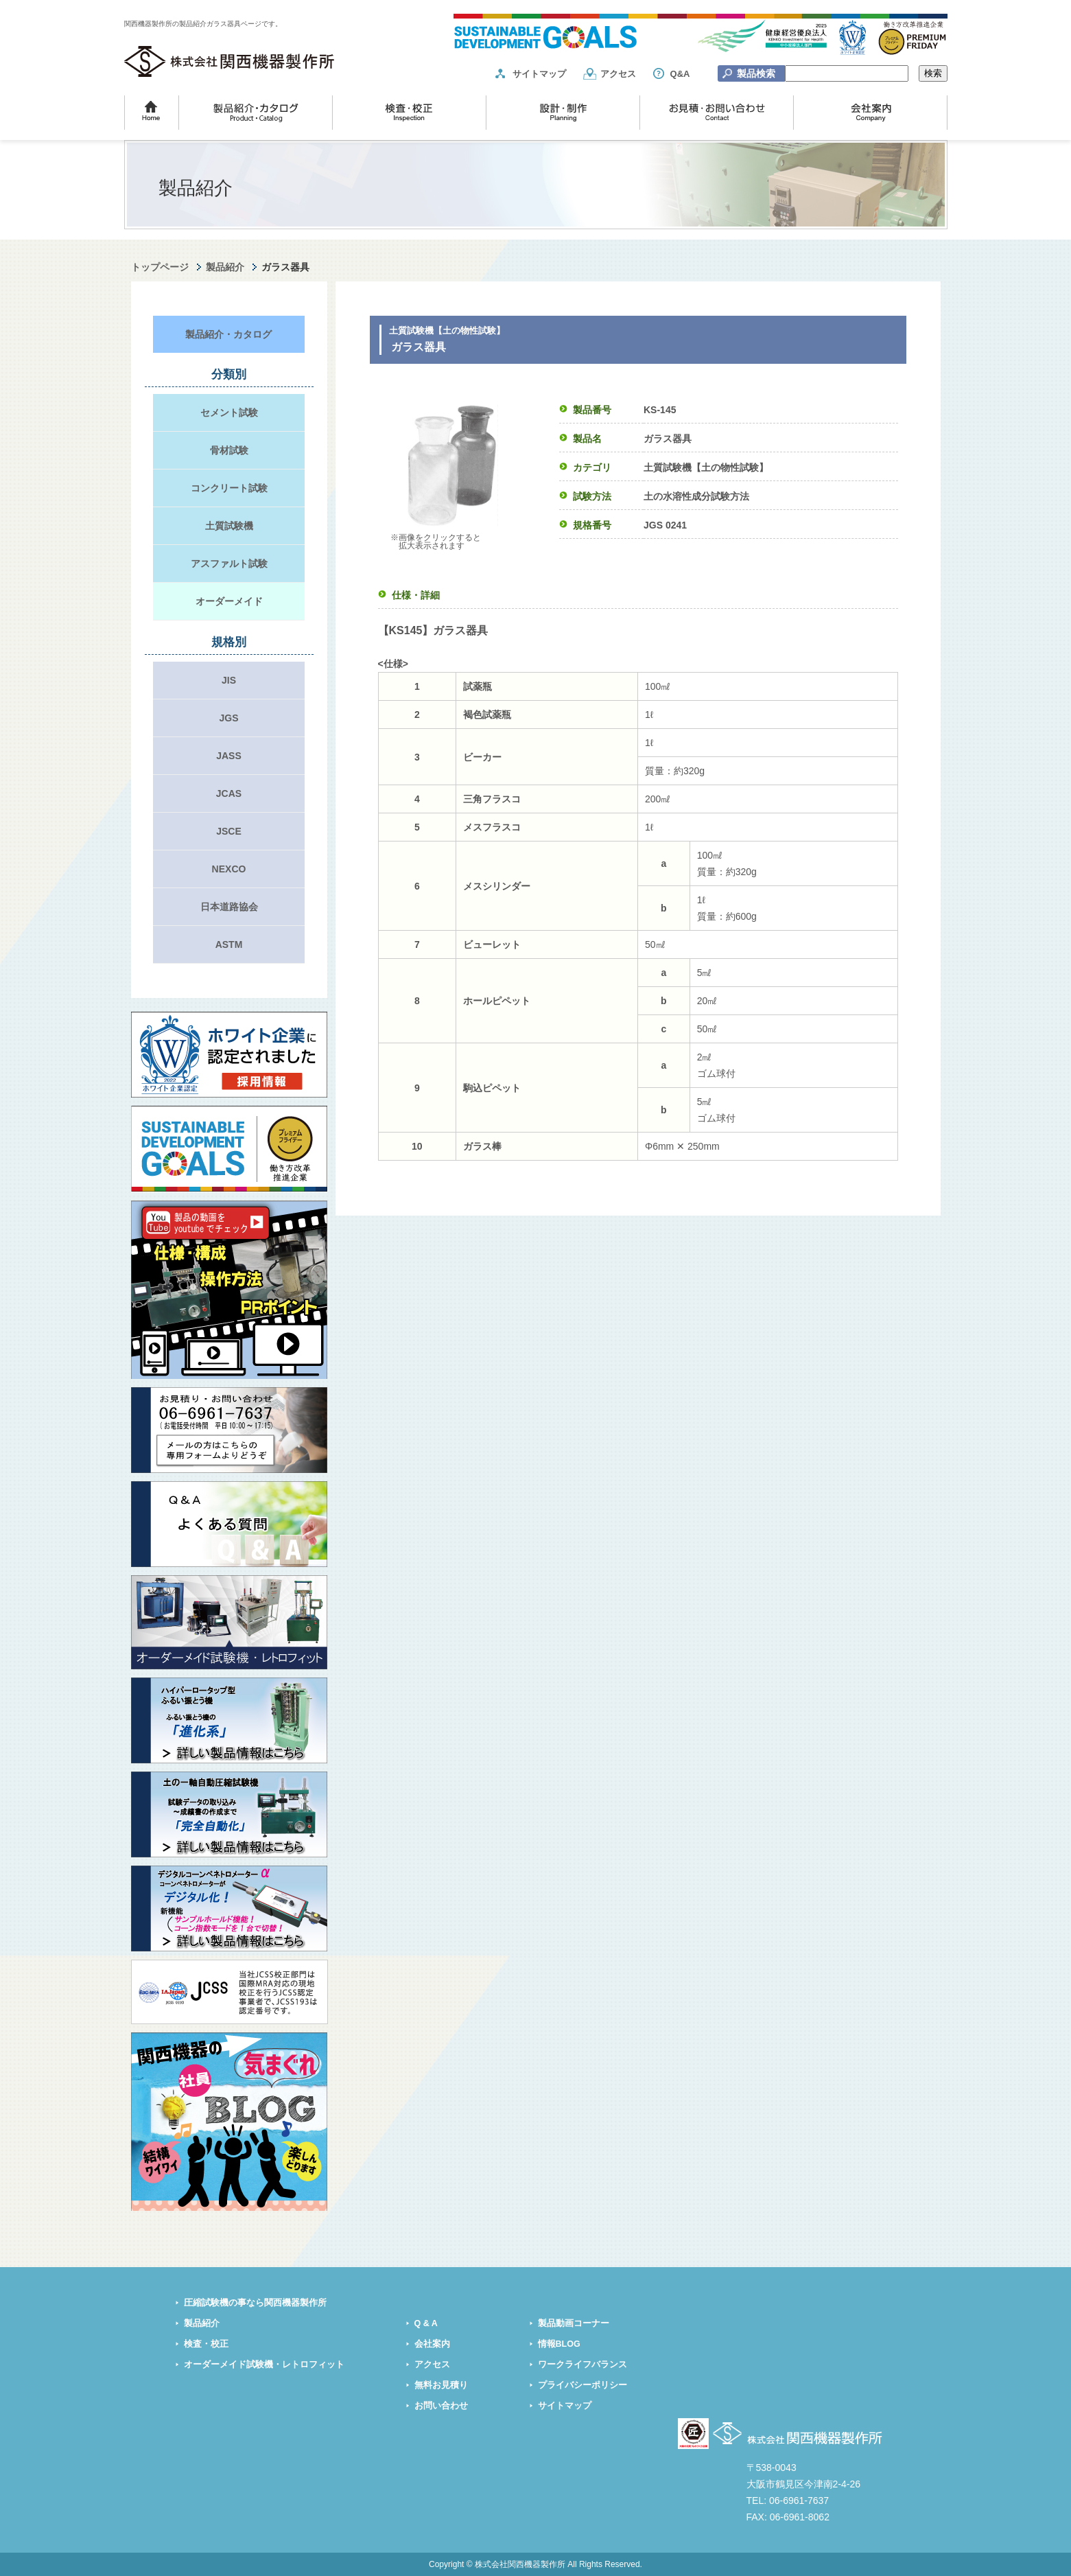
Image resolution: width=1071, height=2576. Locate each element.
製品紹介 (225, 267)
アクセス (618, 74)
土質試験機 (229, 525)
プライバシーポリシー (582, 2385)
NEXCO (229, 868)
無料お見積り (441, 2385)
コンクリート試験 (229, 488)
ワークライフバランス (582, 2364)
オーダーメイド (229, 601)
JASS (229, 755)
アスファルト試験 (229, 563)
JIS (229, 680)
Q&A (680, 74)
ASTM (229, 944)
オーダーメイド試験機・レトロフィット (264, 2364)
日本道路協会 (229, 906)
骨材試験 (229, 450)
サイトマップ (539, 74)
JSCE (229, 831)
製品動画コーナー (573, 2323)
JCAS (229, 793)
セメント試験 (229, 412)
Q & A (426, 2323)
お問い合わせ (441, 2406)
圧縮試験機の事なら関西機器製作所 (255, 2303)
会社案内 (432, 2344)
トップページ (160, 267)
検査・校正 (206, 2344)
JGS (228, 717)
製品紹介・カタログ (228, 334)
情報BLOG (559, 2344)
